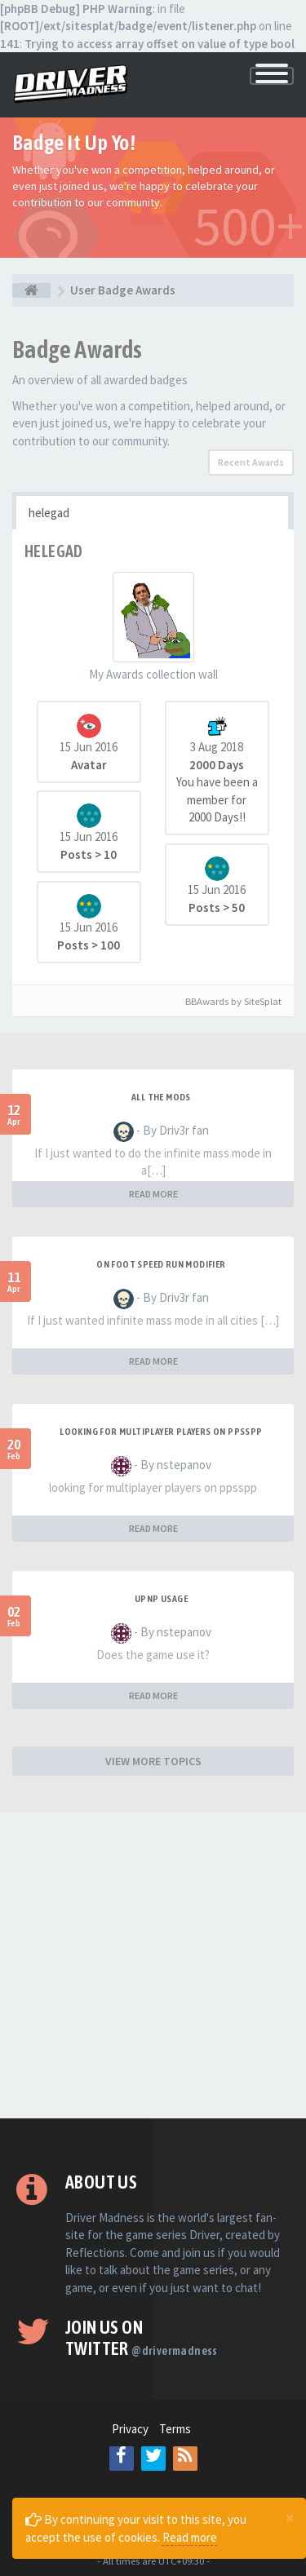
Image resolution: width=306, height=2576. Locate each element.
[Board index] (31, 290)
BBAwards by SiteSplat (226, 1000)
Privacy (130, 2429)
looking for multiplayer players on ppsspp (161, 1431)
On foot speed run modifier (160, 1264)
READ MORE (153, 1194)
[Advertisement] (153, 1965)
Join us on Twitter (141, 2338)
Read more (189, 2537)
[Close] (290, 2517)
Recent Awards (251, 462)
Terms (175, 2429)
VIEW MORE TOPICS (153, 1761)
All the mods (161, 1097)
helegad (49, 512)
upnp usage (161, 1598)
